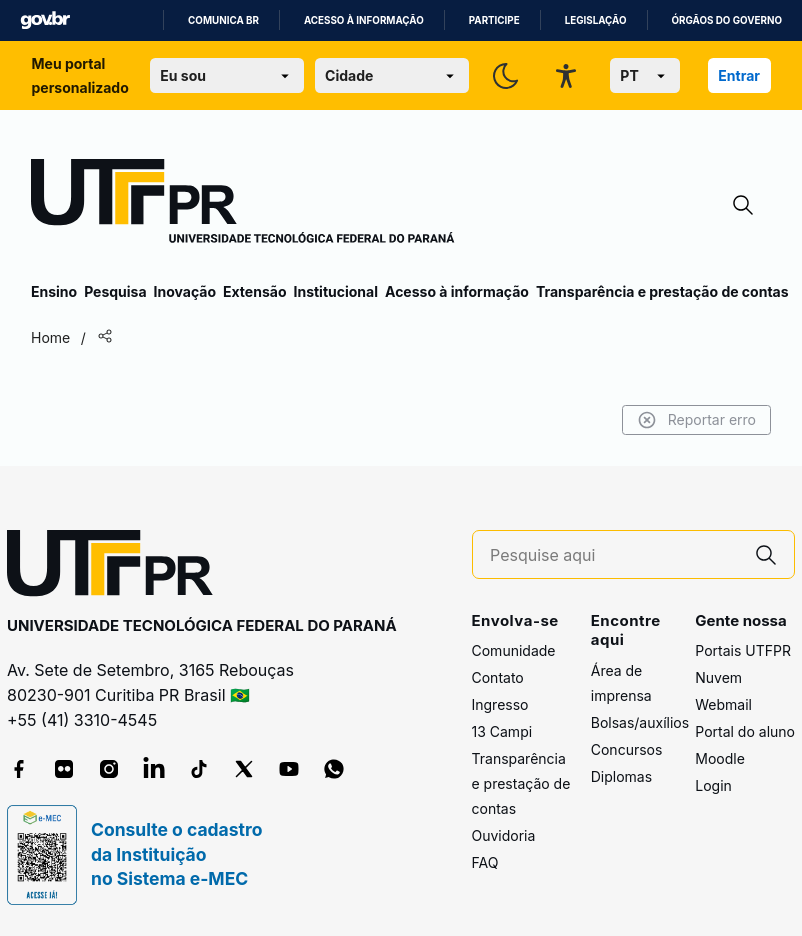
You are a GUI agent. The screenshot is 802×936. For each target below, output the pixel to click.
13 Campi (502, 731)
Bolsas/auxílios (640, 722)
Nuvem (718, 677)
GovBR (45, 20)
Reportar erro (696, 420)
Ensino (54, 291)
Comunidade (514, 650)
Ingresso (500, 704)
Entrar (739, 75)
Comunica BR (223, 20)
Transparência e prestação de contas (662, 291)
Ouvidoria (504, 835)
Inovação (185, 291)
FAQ (485, 862)
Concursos (627, 749)
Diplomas (621, 776)
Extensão (254, 291)
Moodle (720, 758)
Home (50, 337)
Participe (494, 20)
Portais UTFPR (743, 650)
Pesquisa (115, 291)
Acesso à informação (364, 20)
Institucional (335, 291)
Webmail (723, 704)
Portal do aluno (745, 731)
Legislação (596, 20)
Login (713, 785)
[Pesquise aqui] (614, 555)
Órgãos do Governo (727, 20)
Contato (498, 677)
